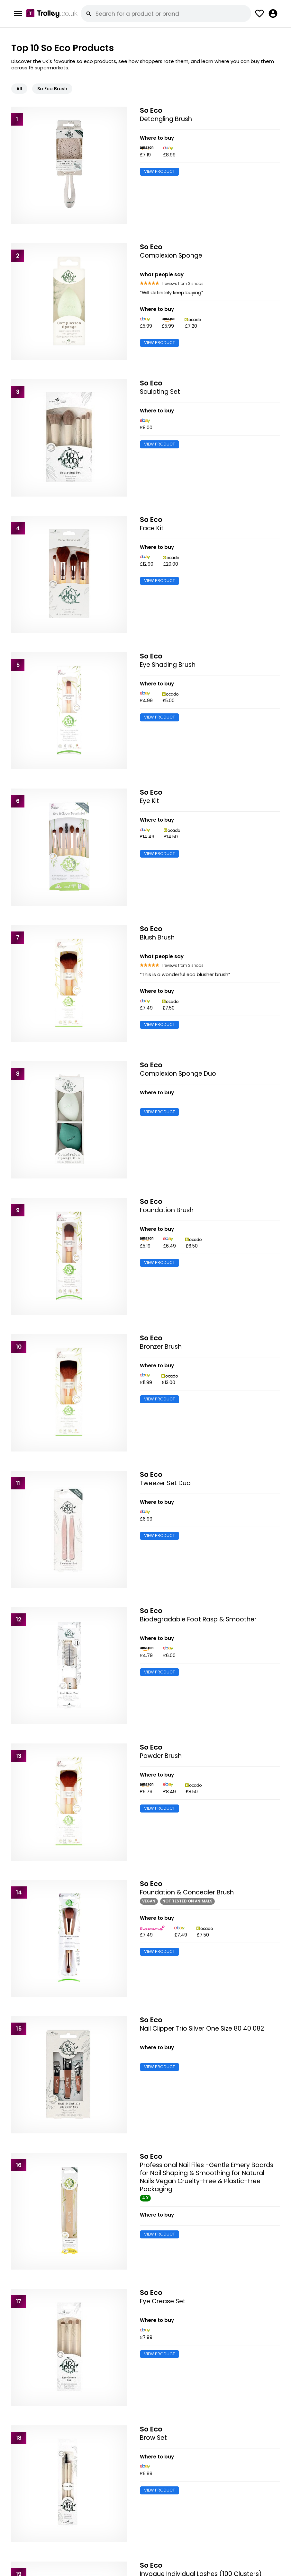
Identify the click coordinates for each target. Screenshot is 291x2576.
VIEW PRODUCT (159, 171)
